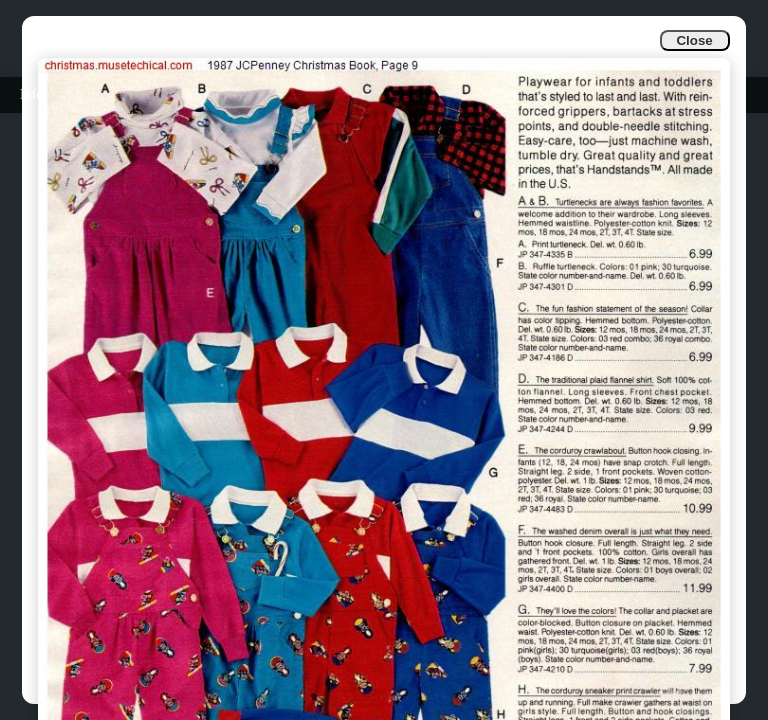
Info (31, 94)
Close (694, 40)
